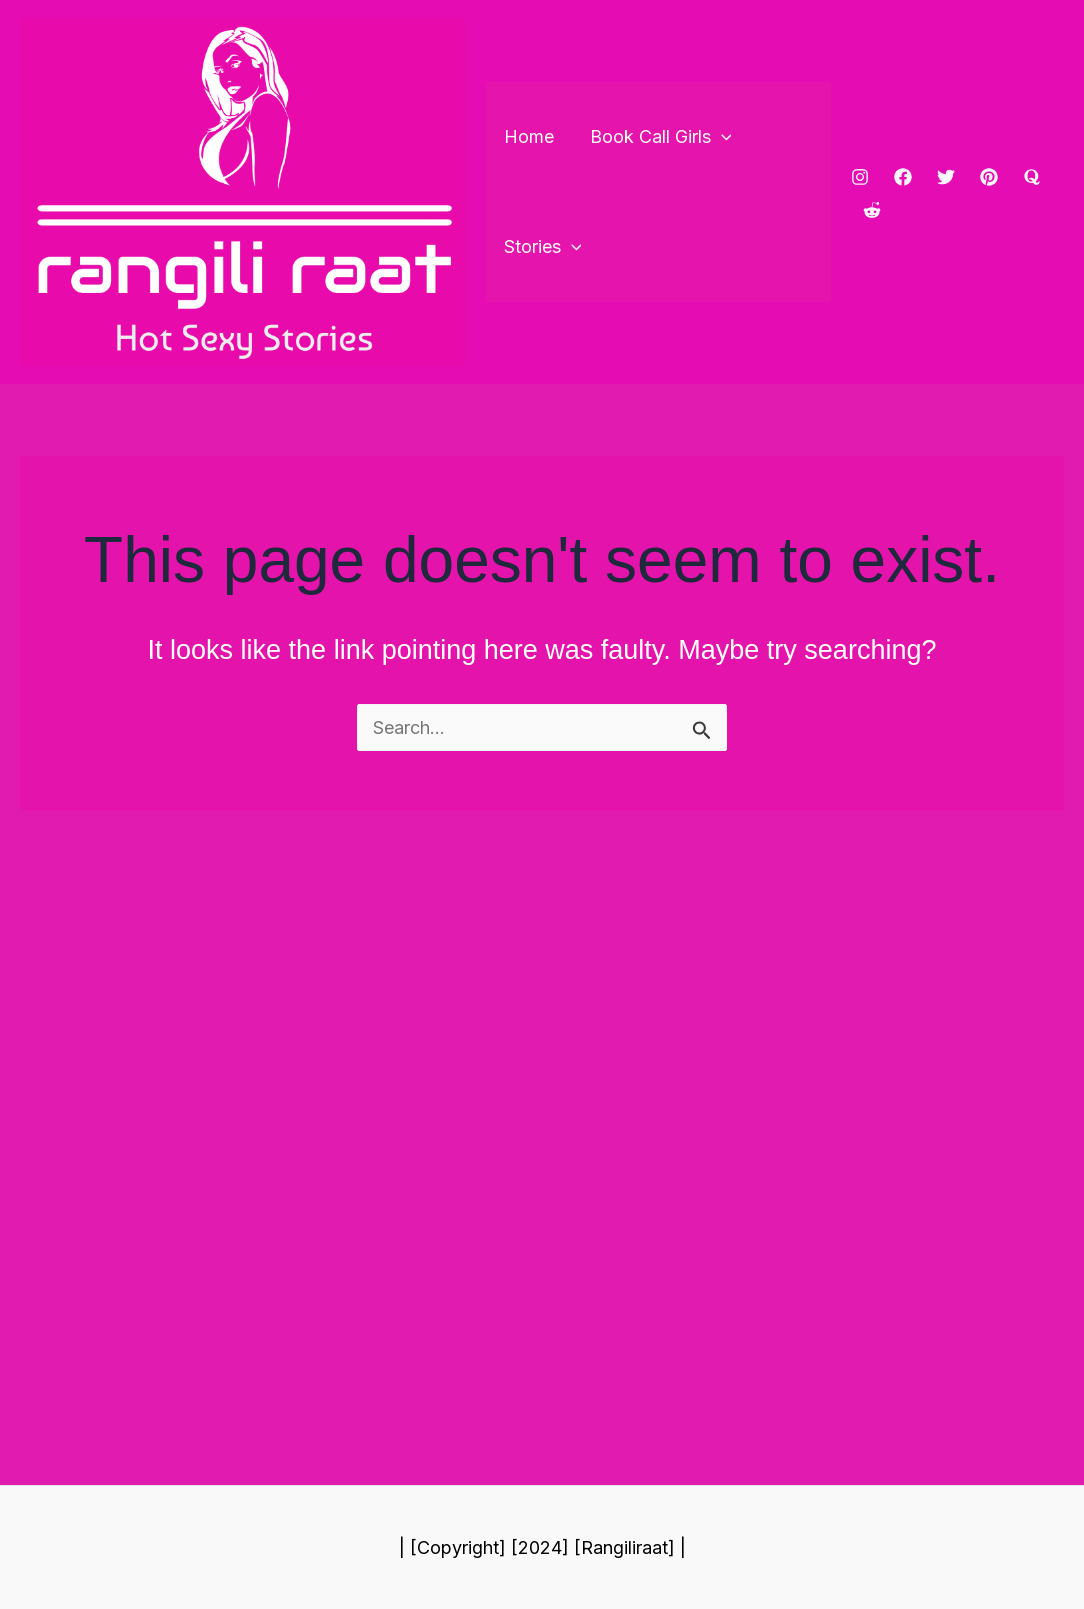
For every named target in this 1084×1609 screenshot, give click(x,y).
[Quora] (1032, 177)
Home (529, 136)
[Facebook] (903, 177)
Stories (543, 247)
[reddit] (872, 210)
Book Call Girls (661, 137)
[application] (721, 137)
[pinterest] (989, 177)
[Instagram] (860, 177)
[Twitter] (946, 177)
